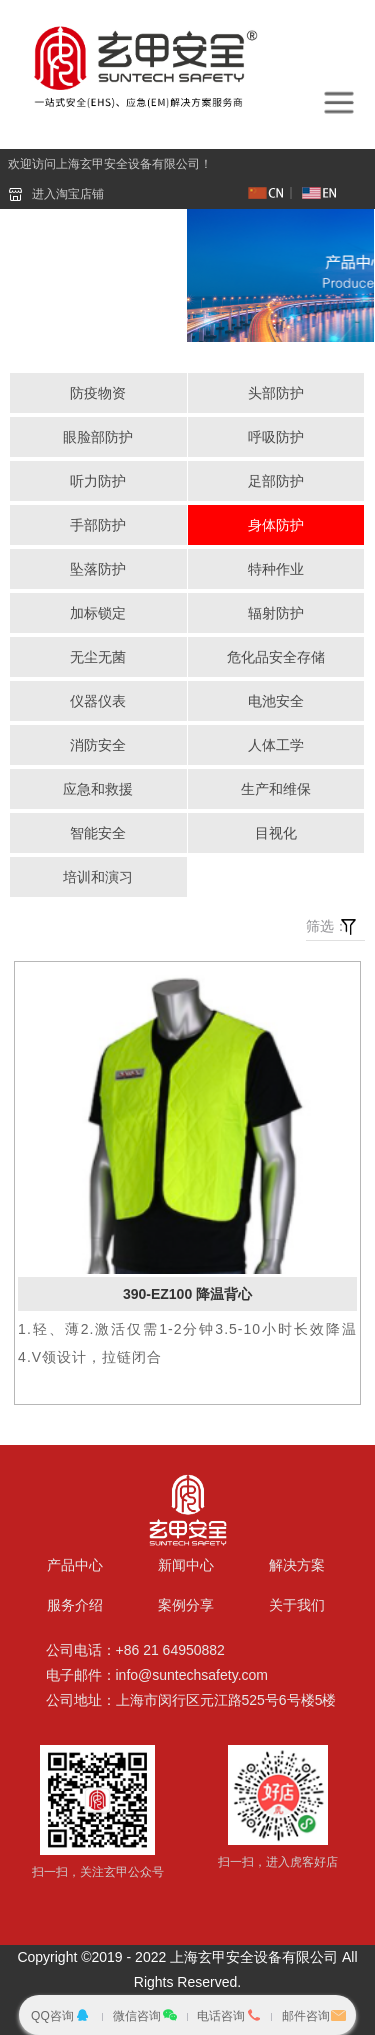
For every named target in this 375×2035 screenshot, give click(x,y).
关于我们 (297, 1605)
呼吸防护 (276, 437)
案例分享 (186, 1605)
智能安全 (98, 833)
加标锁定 (98, 613)
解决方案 (297, 1565)
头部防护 (276, 393)
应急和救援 (98, 789)
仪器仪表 (98, 701)
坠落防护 (98, 569)
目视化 (276, 833)
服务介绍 (75, 1605)
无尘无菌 (98, 657)
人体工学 (276, 745)
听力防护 (98, 481)
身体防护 (276, 525)
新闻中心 (186, 1565)
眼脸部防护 (98, 437)
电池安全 (276, 701)
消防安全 (98, 745)
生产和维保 (276, 789)
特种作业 (276, 569)
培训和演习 (98, 877)
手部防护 (98, 525)
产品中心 (75, 1565)
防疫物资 (98, 393)
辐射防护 (276, 613)
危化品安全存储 (276, 657)
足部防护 (276, 481)
